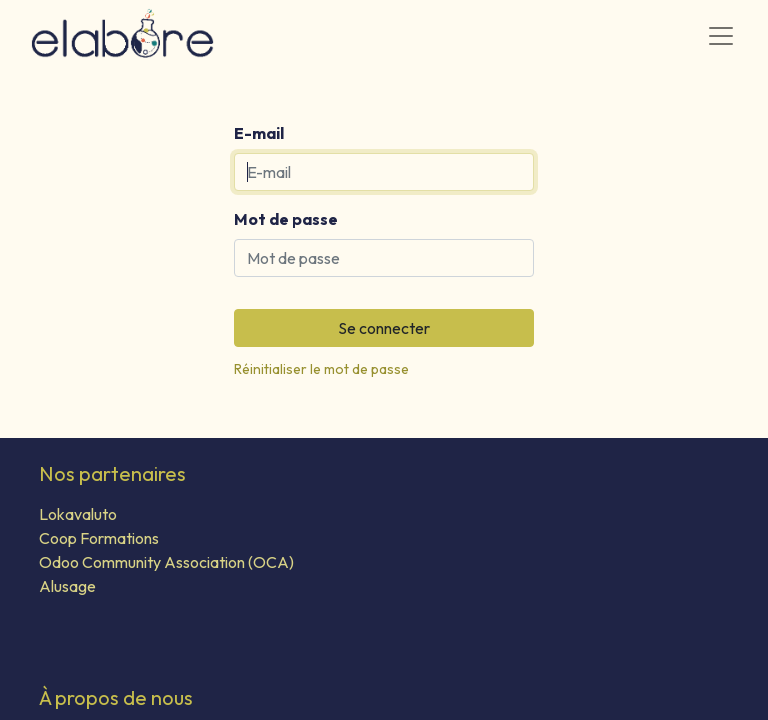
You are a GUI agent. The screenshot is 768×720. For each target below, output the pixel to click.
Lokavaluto (78, 514)
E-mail (259, 133)
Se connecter (384, 328)
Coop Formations (99, 538)
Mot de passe (286, 219)
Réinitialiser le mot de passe (321, 369)
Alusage (67, 586)
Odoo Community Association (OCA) (166, 562)
